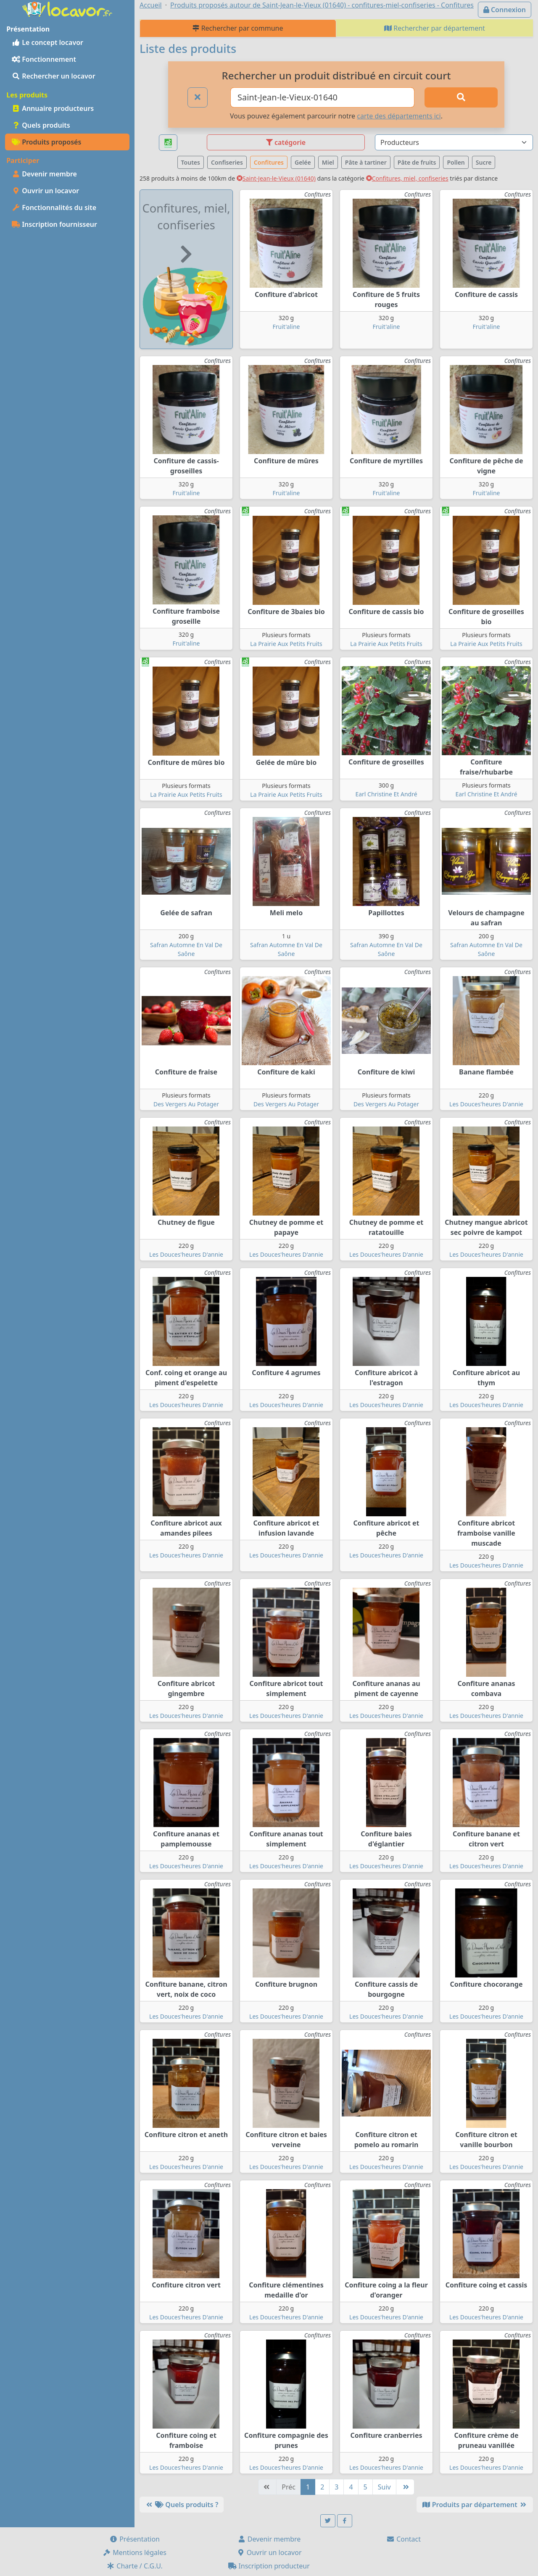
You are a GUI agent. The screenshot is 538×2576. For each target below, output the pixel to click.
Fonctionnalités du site (54, 207)
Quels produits (41, 125)
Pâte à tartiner (366, 162)
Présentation (134, 2539)
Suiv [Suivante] (384, 2487)
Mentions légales (134, 2552)
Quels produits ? (181, 2504)
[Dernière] (405, 2487)
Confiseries (227, 162)
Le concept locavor (47, 42)
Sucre (484, 162)
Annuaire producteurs (53, 108)
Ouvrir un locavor (45, 190)
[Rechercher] (461, 97)
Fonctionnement (44, 59)
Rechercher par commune (238, 28)
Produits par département (474, 2504)
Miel (328, 162)
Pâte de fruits (417, 162)
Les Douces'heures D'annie (486, 1104)
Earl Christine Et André (386, 794)
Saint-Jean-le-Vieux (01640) (276, 178)
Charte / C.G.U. (134, 2566)
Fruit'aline (286, 327)
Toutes (190, 162)
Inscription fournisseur (54, 224)
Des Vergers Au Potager (186, 1104)
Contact (403, 2539)
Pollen (455, 162)
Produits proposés (46, 142)
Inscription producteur (269, 2566)
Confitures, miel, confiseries (407, 178)
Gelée (303, 162)
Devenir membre (44, 174)
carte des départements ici (398, 116)
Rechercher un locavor (53, 76)
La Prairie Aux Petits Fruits (286, 644)
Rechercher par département (434, 28)
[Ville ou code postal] (322, 97)
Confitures (269, 162)
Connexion (504, 9)
